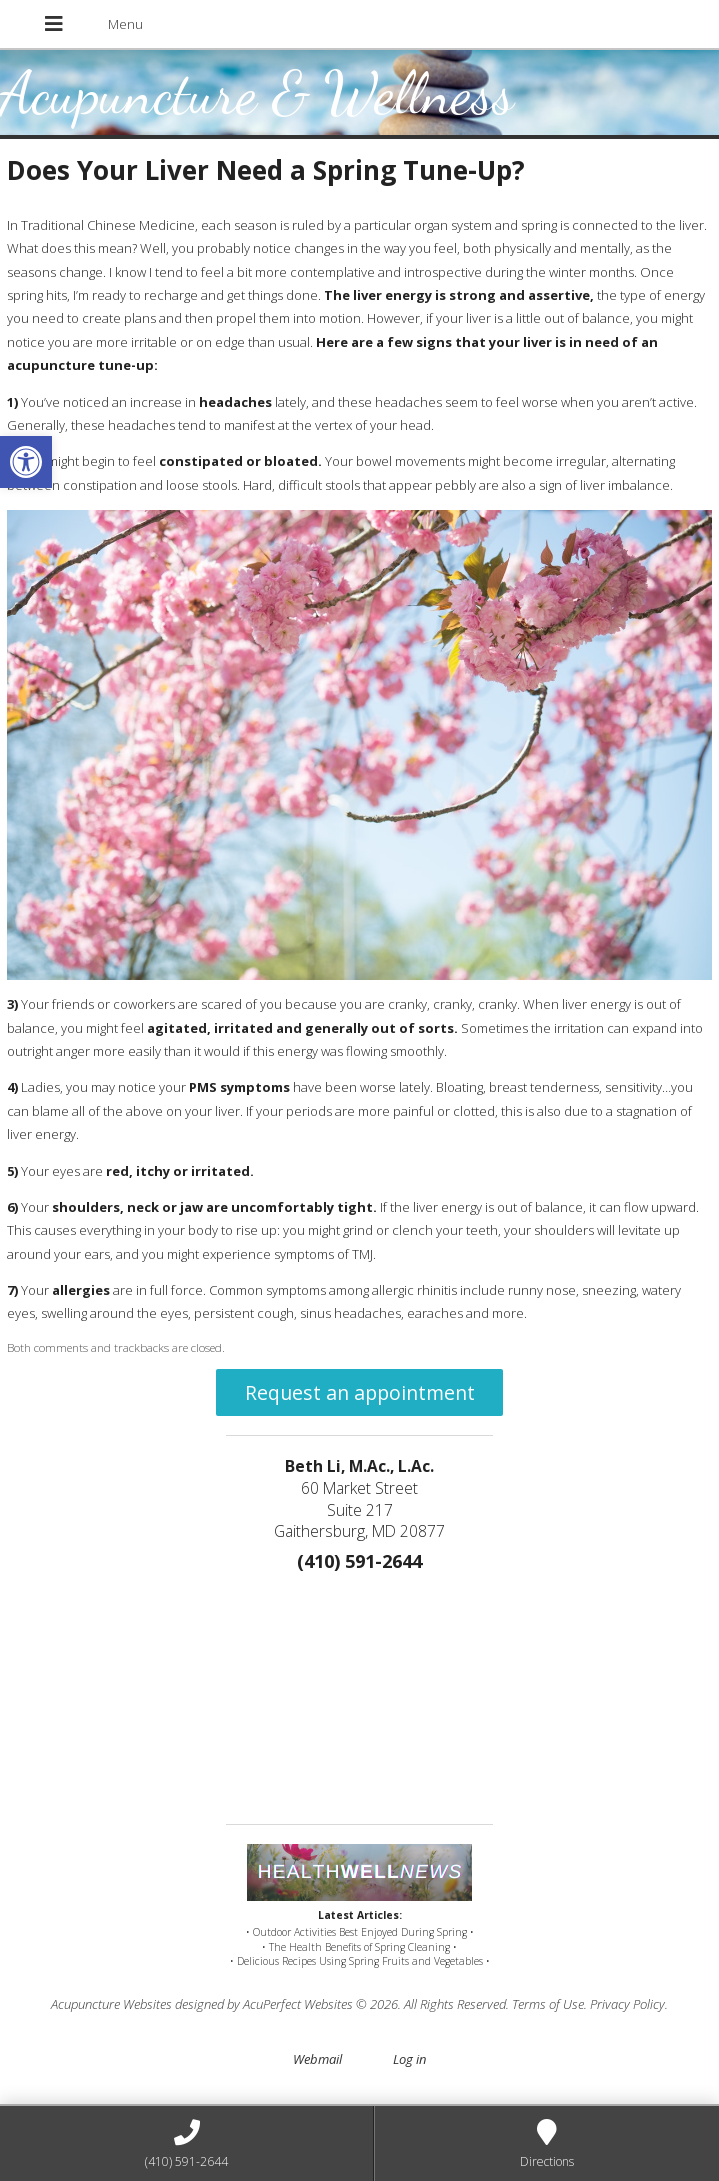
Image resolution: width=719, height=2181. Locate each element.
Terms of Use (548, 2004)
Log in (409, 2059)
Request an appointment (360, 1392)
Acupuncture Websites (111, 2004)
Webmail (317, 2059)
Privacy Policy (627, 2004)
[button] (26, 462)
